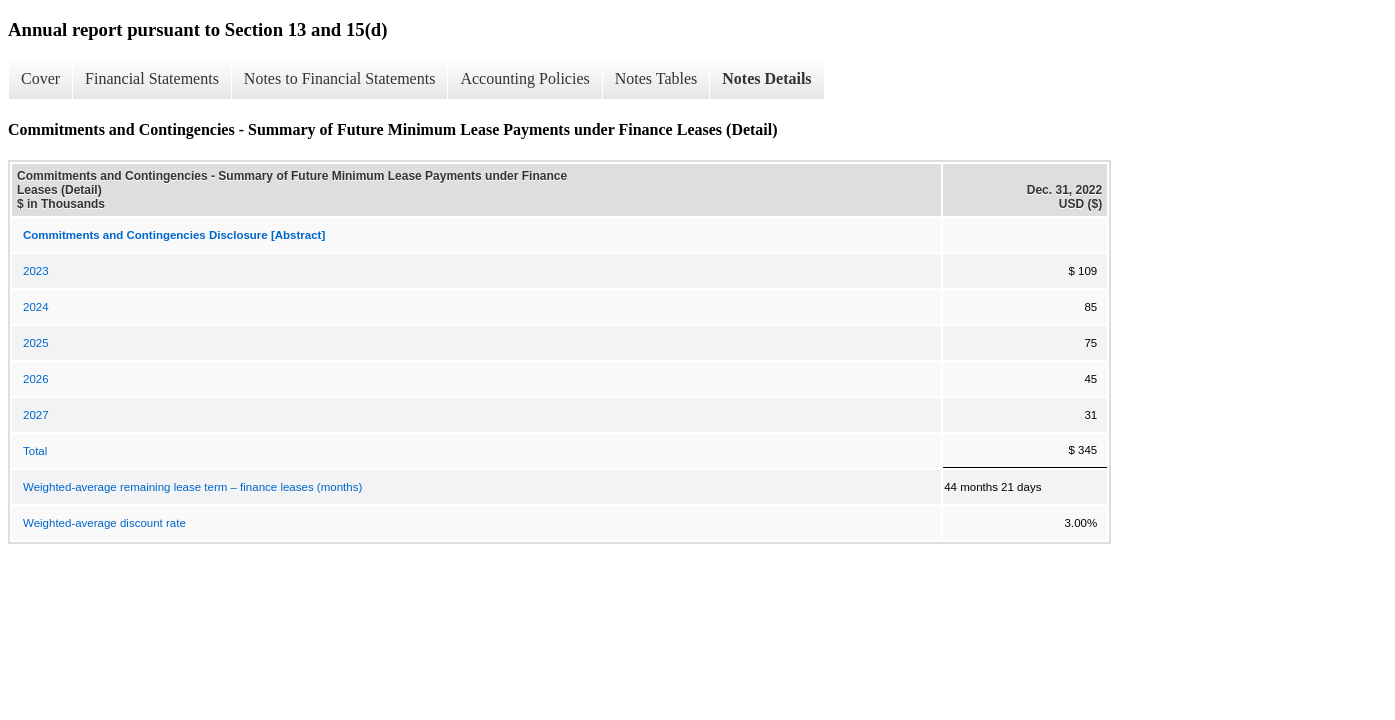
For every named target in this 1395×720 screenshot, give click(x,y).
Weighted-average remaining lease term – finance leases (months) (192, 487)
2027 (36, 415)
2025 (36, 343)
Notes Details (766, 78)
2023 (36, 271)
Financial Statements (152, 78)
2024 (36, 307)
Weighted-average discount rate (104, 523)
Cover (40, 78)
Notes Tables (656, 78)
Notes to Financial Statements (340, 78)
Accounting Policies (524, 78)
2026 (36, 379)
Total (35, 451)
